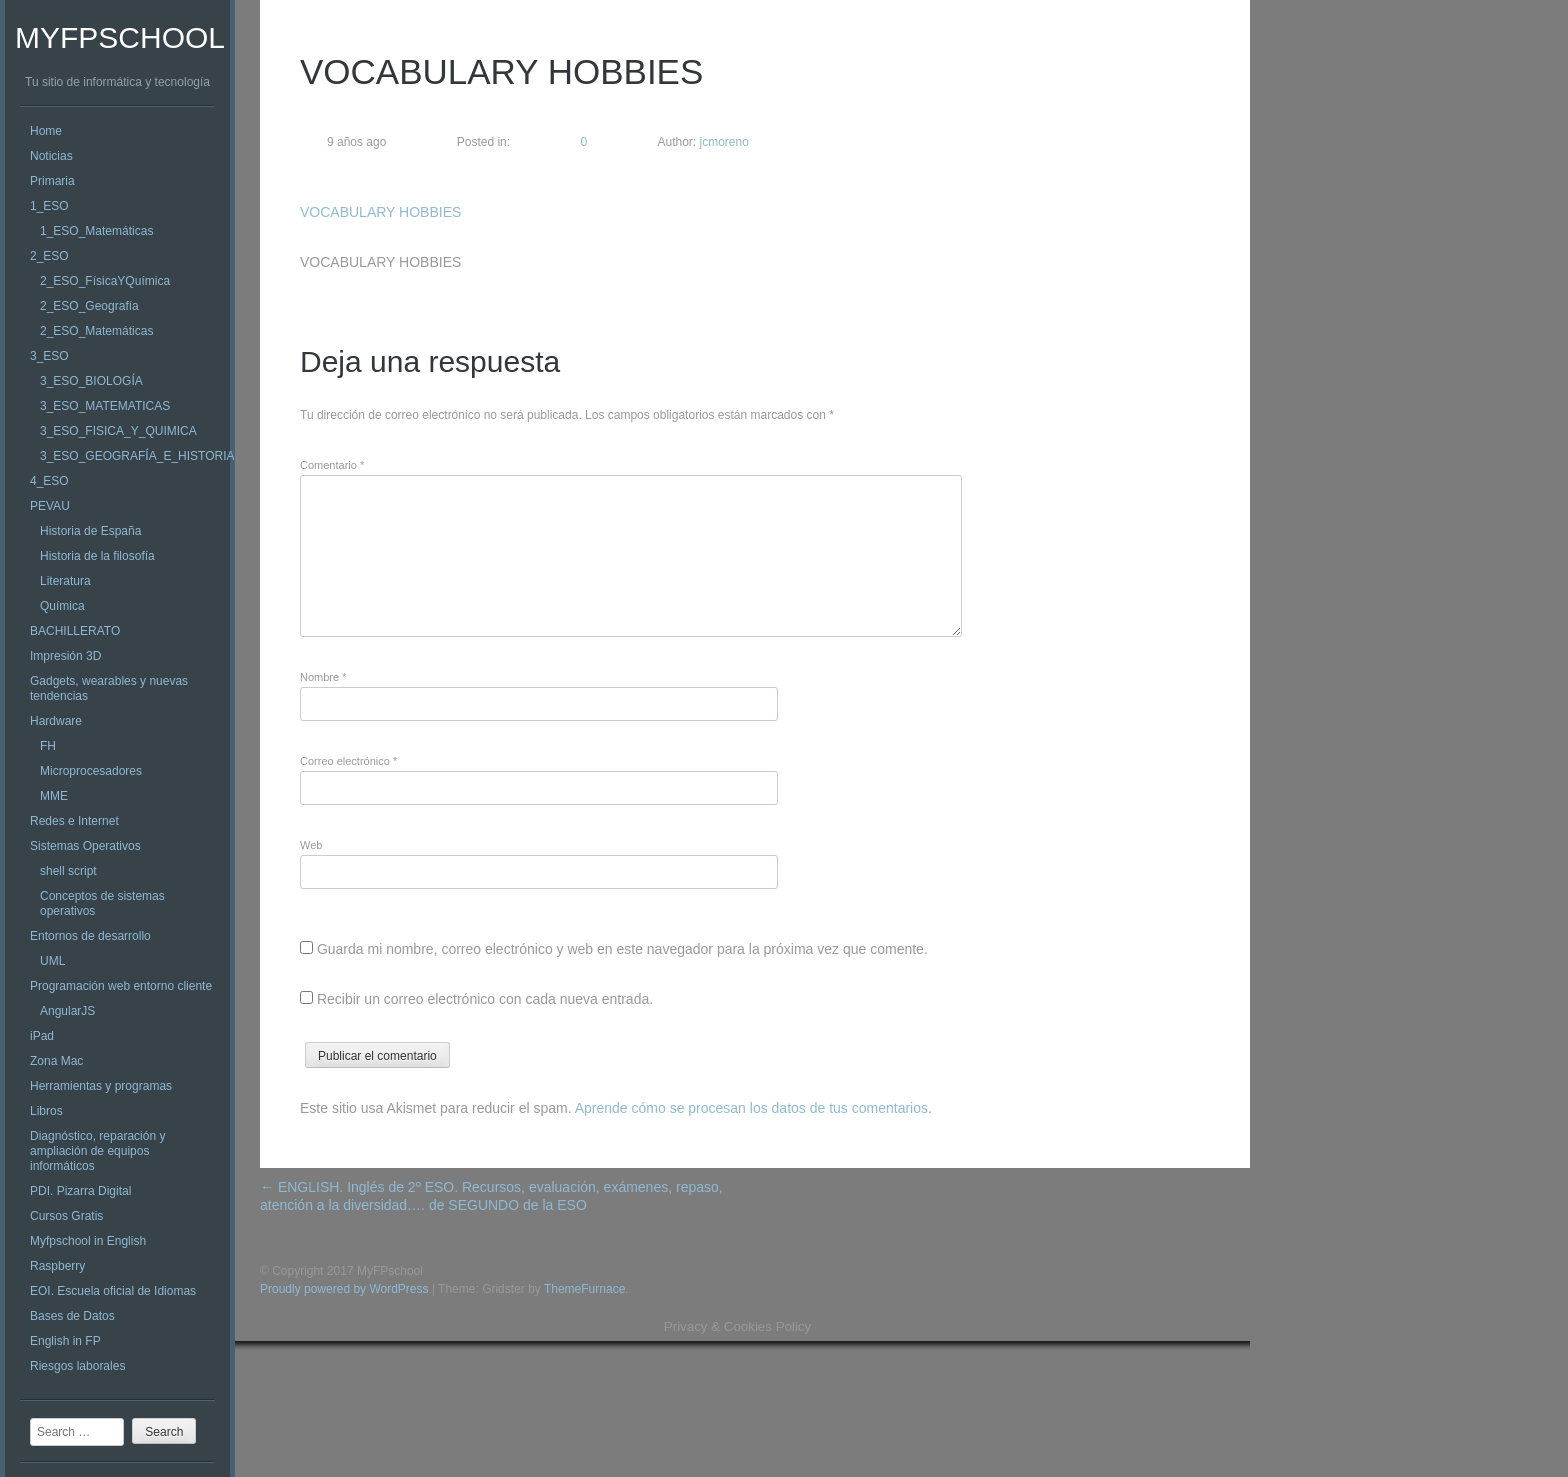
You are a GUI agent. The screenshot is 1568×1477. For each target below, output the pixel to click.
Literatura (65, 581)
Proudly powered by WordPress (344, 1289)
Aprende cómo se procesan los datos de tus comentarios (751, 1108)
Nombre (323, 677)
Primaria (52, 181)
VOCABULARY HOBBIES (380, 212)
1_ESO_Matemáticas (96, 231)
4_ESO (49, 481)
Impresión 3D (65, 656)
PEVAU (50, 506)
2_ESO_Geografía (89, 306)
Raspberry (57, 1266)
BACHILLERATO (75, 631)
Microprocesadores (91, 771)
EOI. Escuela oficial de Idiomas (113, 1291)
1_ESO (49, 206)
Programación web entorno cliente (121, 986)
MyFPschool (120, 37)
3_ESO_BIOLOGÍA (91, 381)
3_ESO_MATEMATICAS (105, 406)
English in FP (65, 1341)
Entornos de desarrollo (90, 936)
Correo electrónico (348, 761)
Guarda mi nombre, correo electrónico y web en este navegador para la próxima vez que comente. (622, 949)
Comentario (332, 465)
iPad (42, 1036)
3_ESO (49, 356)
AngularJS (67, 1011)
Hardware (56, 721)
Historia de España (90, 531)
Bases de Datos (72, 1316)
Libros (46, 1111)
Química (62, 606)
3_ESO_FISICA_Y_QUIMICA (118, 431)
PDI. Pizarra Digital (80, 1191)
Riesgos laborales (77, 1366)
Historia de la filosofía (97, 556)
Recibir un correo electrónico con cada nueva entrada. (485, 999)
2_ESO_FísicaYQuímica (105, 281)
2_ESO (49, 256)
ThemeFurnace (584, 1289)
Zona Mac (56, 1061)
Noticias (51, 156)
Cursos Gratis (66, 1216)
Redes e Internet (74, 821)
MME (54, 796)
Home (46, 131)
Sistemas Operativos (85, 846)
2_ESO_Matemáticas (96, 331)
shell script (68, 871)
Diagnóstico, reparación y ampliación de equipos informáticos (97, 1151)
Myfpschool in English (88, 1241)
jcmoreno (722, 142)
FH (48, 746)
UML (52, 961)
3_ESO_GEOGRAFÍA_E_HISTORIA (137, 456)
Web (311, 845)
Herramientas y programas (101, 1086)
